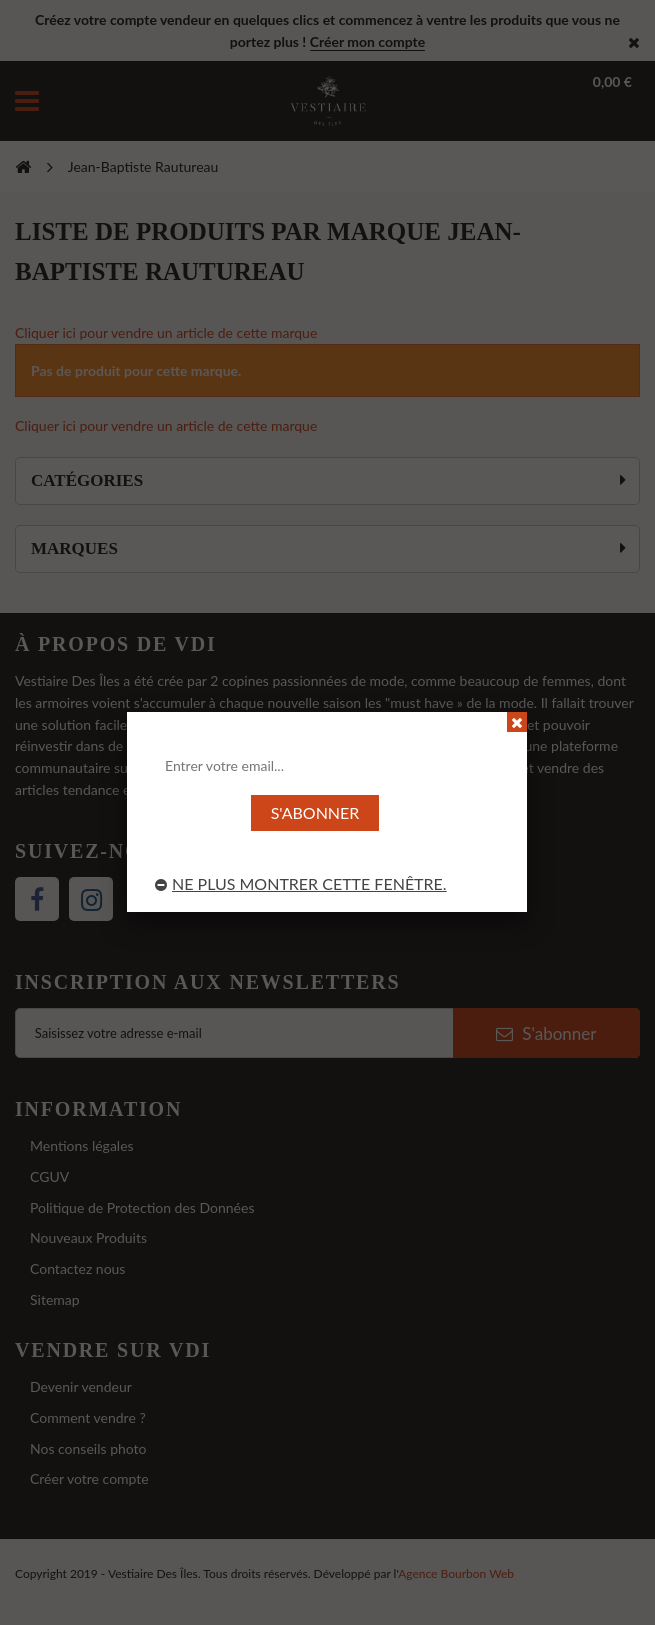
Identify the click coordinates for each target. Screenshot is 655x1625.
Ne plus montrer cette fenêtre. (301, 883)
